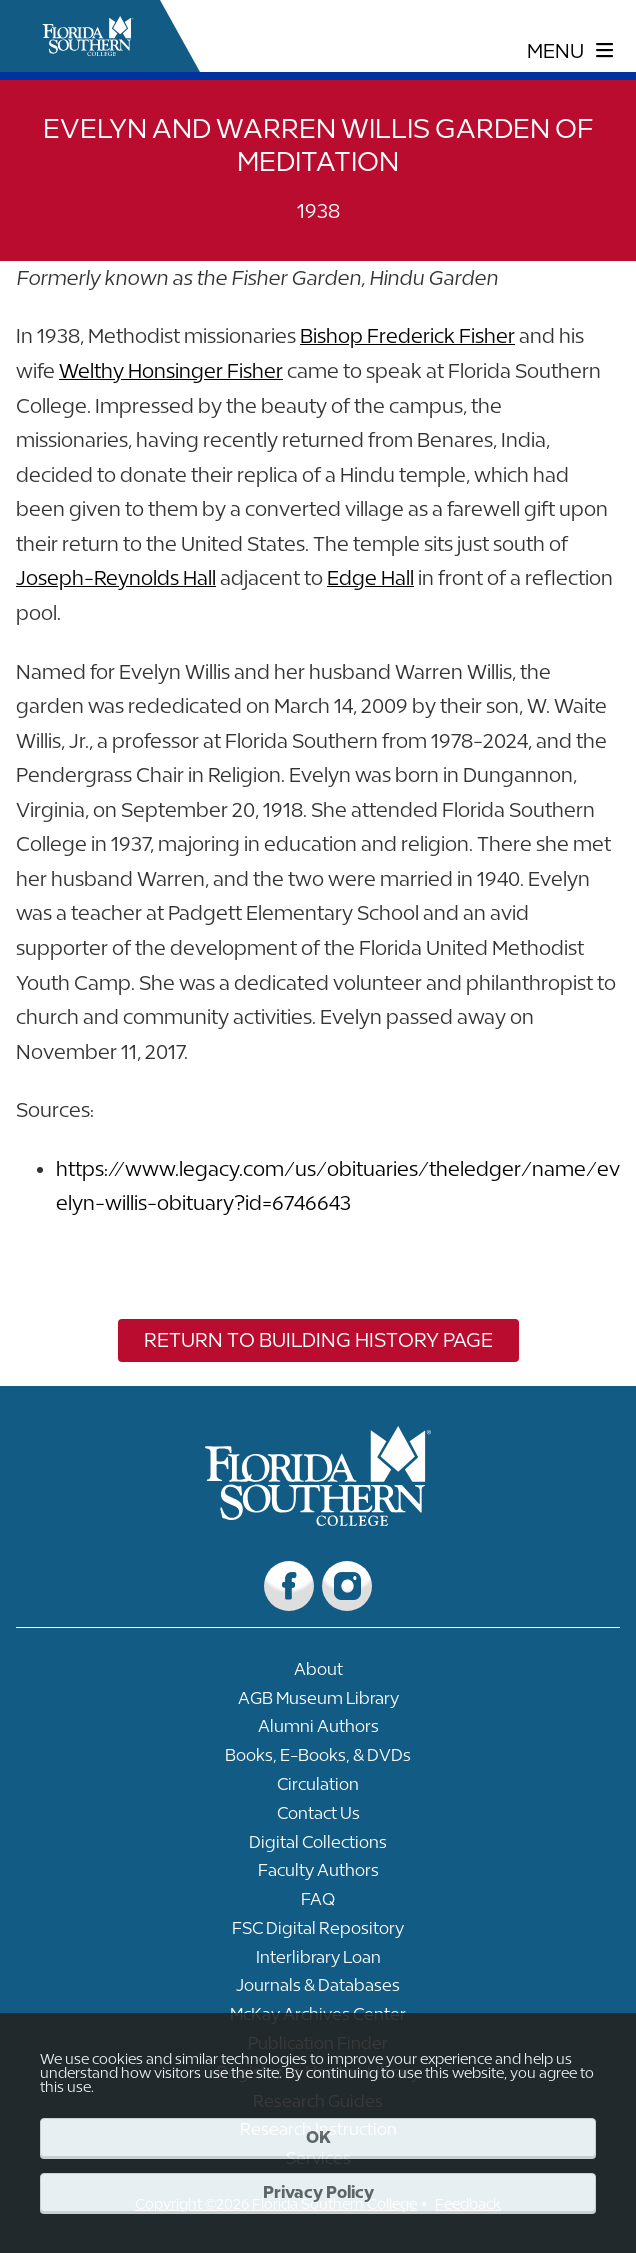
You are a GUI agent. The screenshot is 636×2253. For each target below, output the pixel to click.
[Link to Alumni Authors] (318, 1731)
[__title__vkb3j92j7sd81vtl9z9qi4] (318, 1518)
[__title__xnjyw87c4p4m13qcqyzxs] (88, 36)
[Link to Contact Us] (318, 1818)
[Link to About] (318, 1674)
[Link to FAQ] (318, 1904)
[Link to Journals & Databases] (318, 1990)
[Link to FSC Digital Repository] (318, 1933)
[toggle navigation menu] (570, 51)
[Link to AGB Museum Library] (318, 1703)
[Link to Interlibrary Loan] (318, 1962)
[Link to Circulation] (318, 1789)
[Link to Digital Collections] (318, 1847)
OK (318, 2137)
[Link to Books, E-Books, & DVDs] (318, 1760)
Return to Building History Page (318, 1339)
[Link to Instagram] (347, 1586)
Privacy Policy (318, 2192)
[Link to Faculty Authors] (318, 1875)
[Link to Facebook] (289, 1586)
